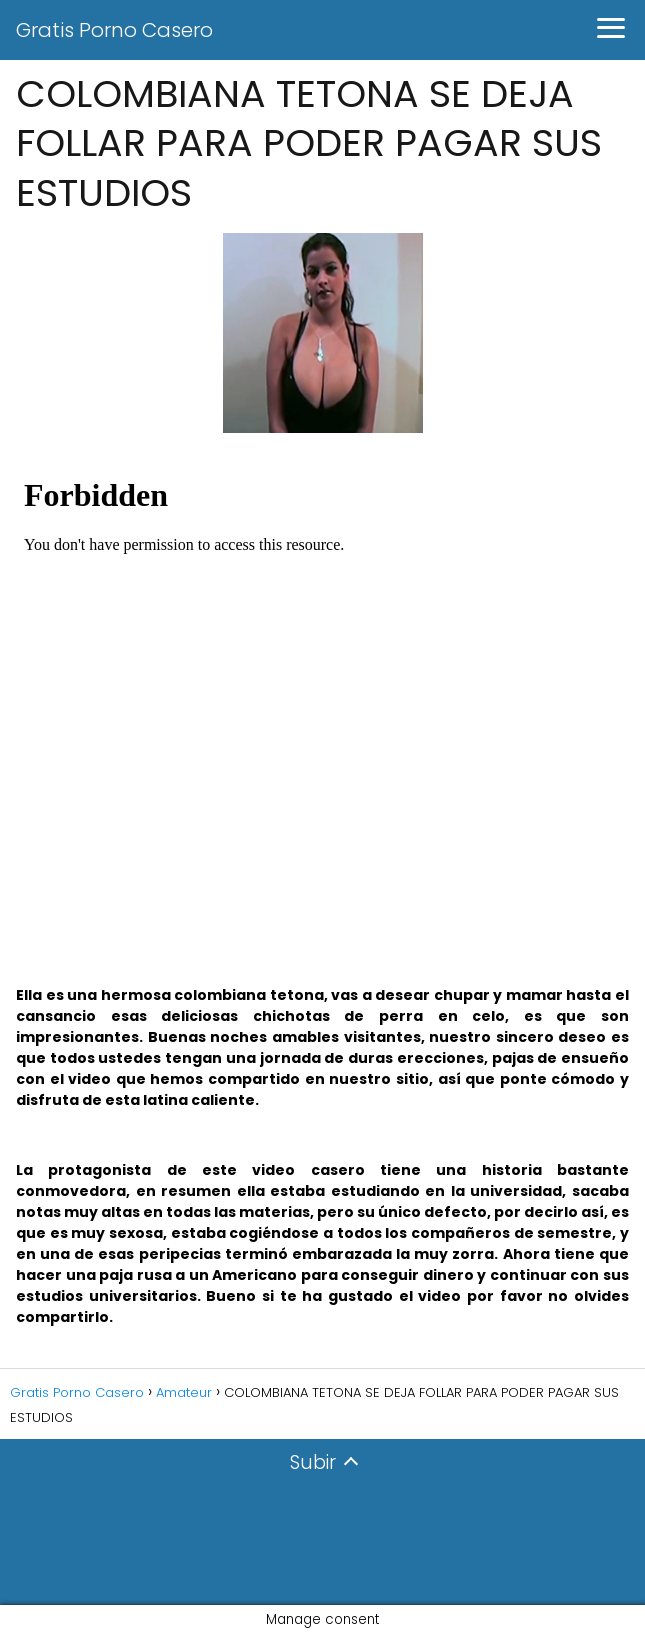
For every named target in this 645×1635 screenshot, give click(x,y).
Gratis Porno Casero (114, 30)
